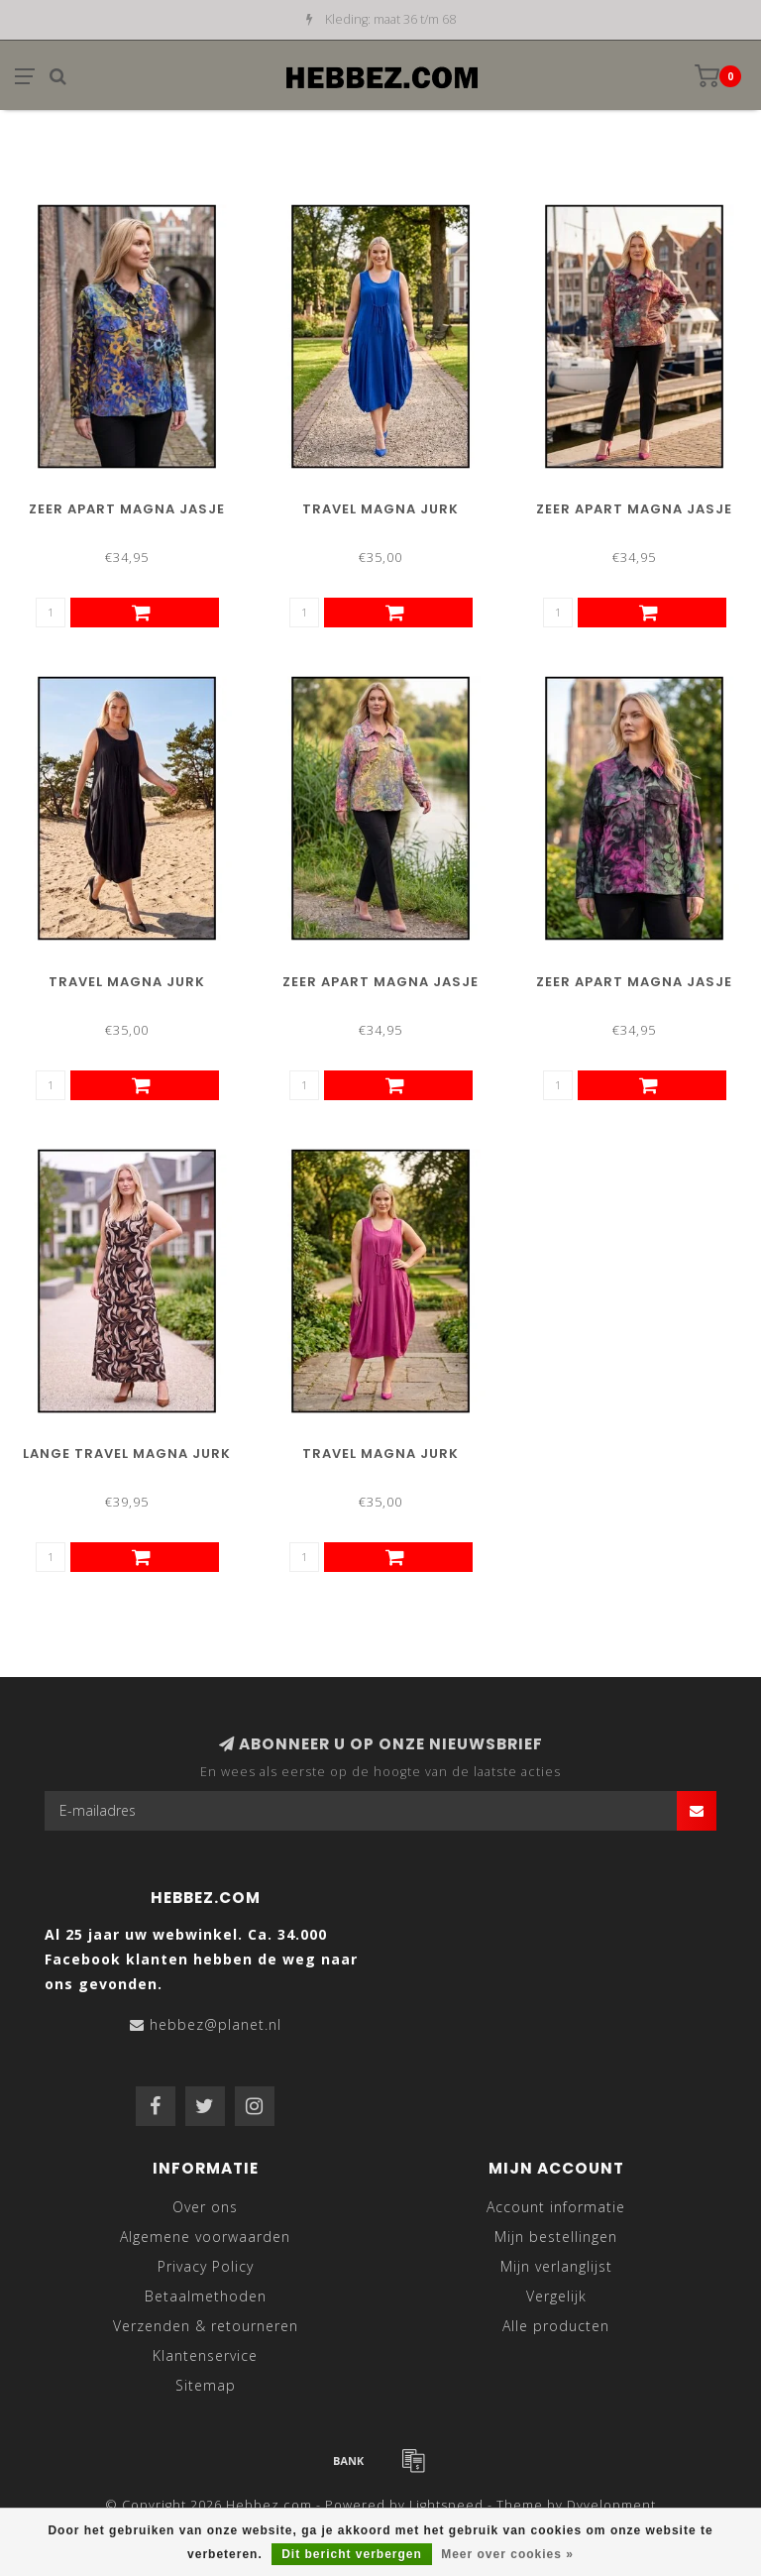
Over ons (205, 2206)
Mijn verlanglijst (556, 2266)
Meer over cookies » (507, 2554)
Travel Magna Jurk (380, 509)
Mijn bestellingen (555, 2236)
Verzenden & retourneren (205, 2325)
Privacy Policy (206, 2266)
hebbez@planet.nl (215, 2024)
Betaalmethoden (206, 2296)
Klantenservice (205, 2355)
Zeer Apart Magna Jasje (127, 509)
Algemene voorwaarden (205, 2236)
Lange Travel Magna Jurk (127, 1453)
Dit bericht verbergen (351, 2554)
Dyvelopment (611, 2505)
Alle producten (555, 2325)
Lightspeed (446, 2505)
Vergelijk (556, 2296)
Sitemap (205, 2385)
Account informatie (556, 2206)
